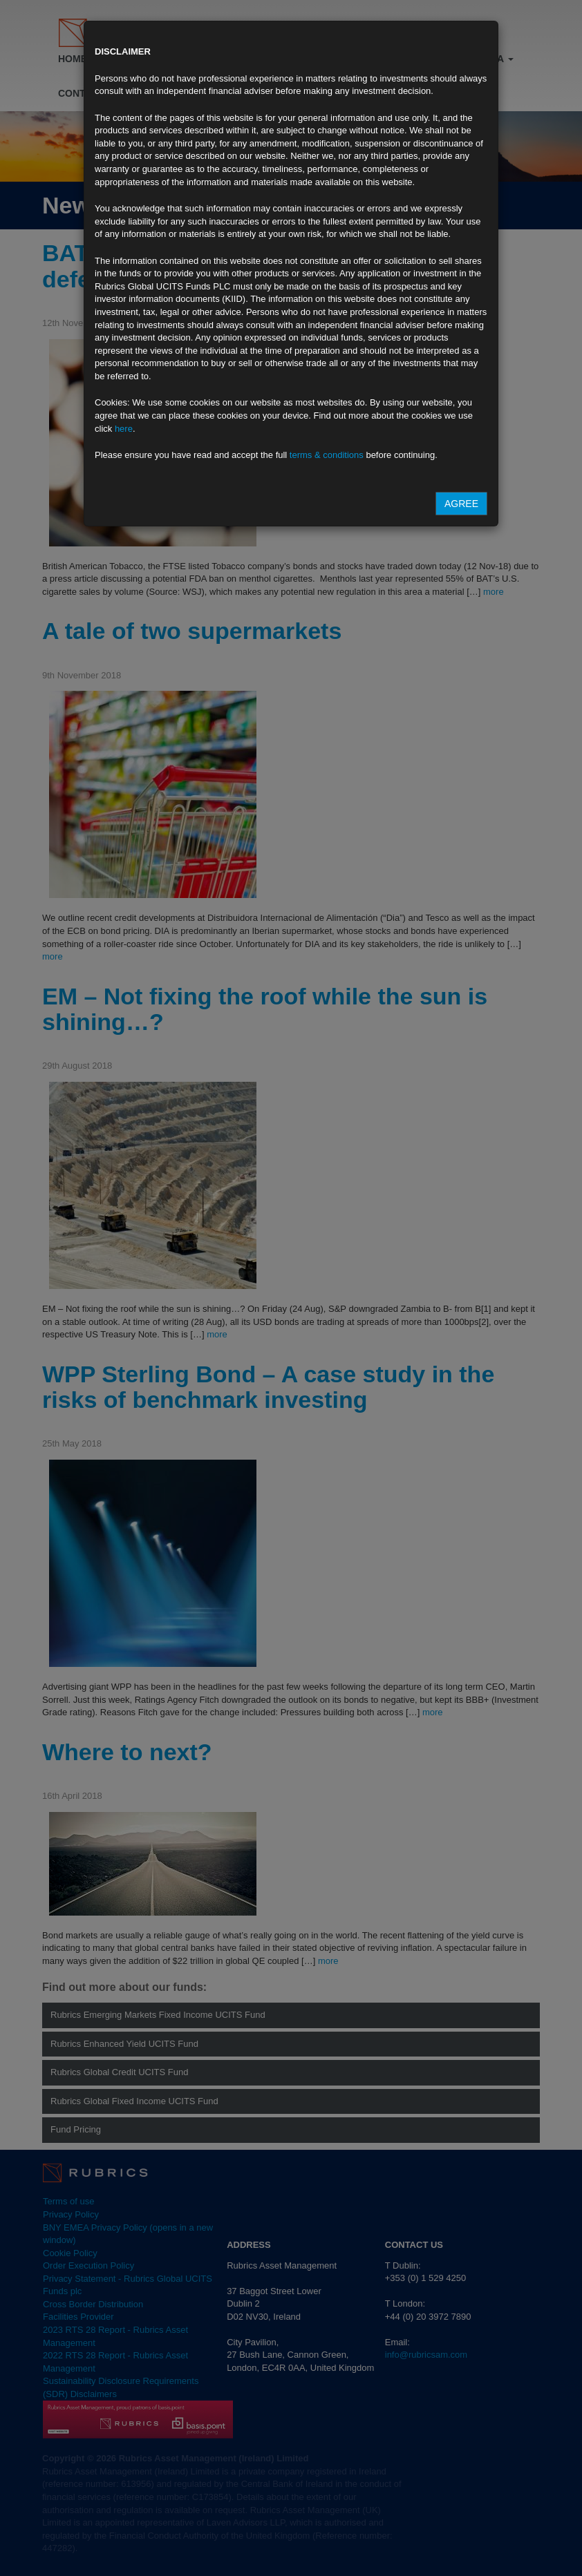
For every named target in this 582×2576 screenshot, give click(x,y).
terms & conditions (327, 455)
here (124, 428)
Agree (461, 503)
